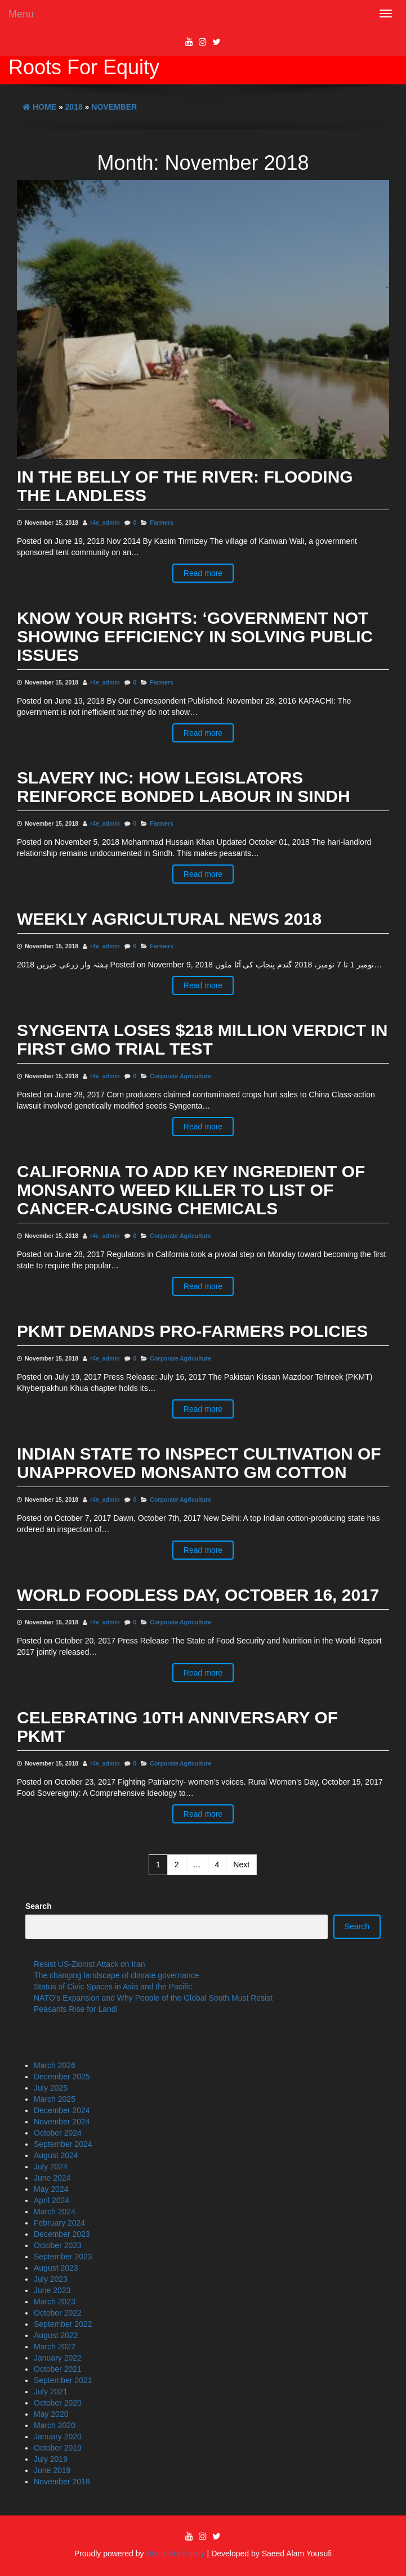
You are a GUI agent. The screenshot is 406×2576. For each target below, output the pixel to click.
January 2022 (58, 2357)
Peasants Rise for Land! (76, 2009)
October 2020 (58, 2402)
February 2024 (59, 2222)
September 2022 (63, 2324)
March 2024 (54, 2211)
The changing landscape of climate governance (116, 1975)
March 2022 (54, 2346)
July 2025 (51, 2087)
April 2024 (51, 2200)
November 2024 (62, 2121)
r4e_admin (105, 522)
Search (38, 1906)
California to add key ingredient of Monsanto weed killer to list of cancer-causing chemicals (191, 1190)
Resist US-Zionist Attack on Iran (89, 1964)
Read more (203, 573)
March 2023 (54, 2301)
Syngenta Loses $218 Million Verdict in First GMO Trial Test (202, 1039)
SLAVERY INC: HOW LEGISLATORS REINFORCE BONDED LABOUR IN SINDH (183, 786)
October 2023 (58, 2245)
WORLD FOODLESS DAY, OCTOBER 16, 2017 (198, 1595)
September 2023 (63, 2256)
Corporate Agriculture (180, 1076)
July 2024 (51, 2166)
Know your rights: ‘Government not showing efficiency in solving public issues (195, 636)
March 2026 (54, 2065)
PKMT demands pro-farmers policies (192, 1331)
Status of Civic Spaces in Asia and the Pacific (113, 1986)
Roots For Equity (83, 67)
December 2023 (62, 2234)
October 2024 (58, 2132)
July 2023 (51, 2279)
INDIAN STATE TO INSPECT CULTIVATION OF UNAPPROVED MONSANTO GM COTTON (199, 1462)
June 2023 (52, 2290)
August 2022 (56, 2335)
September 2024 (63, 2144)
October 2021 (58, 2369)
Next (241, 1864)
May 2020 (51, 2414)
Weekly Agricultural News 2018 (169, 918)
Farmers (161, 522)
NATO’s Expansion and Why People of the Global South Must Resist (153, 1997)
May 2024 (51, 2189)
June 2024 (52, 2177)
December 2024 (62, 2110)
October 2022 (58, 2312)
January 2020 (58, 2436)
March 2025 (54, 2099)
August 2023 (56, 2267)
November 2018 (62, 2481)
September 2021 (63, 2380)
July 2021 (51, 2391)
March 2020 (54, 2425)
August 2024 (56, 2155)
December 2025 (62, 2076)
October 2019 (58, 2447)
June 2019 (52, 2470)
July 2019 (51, 2459)
